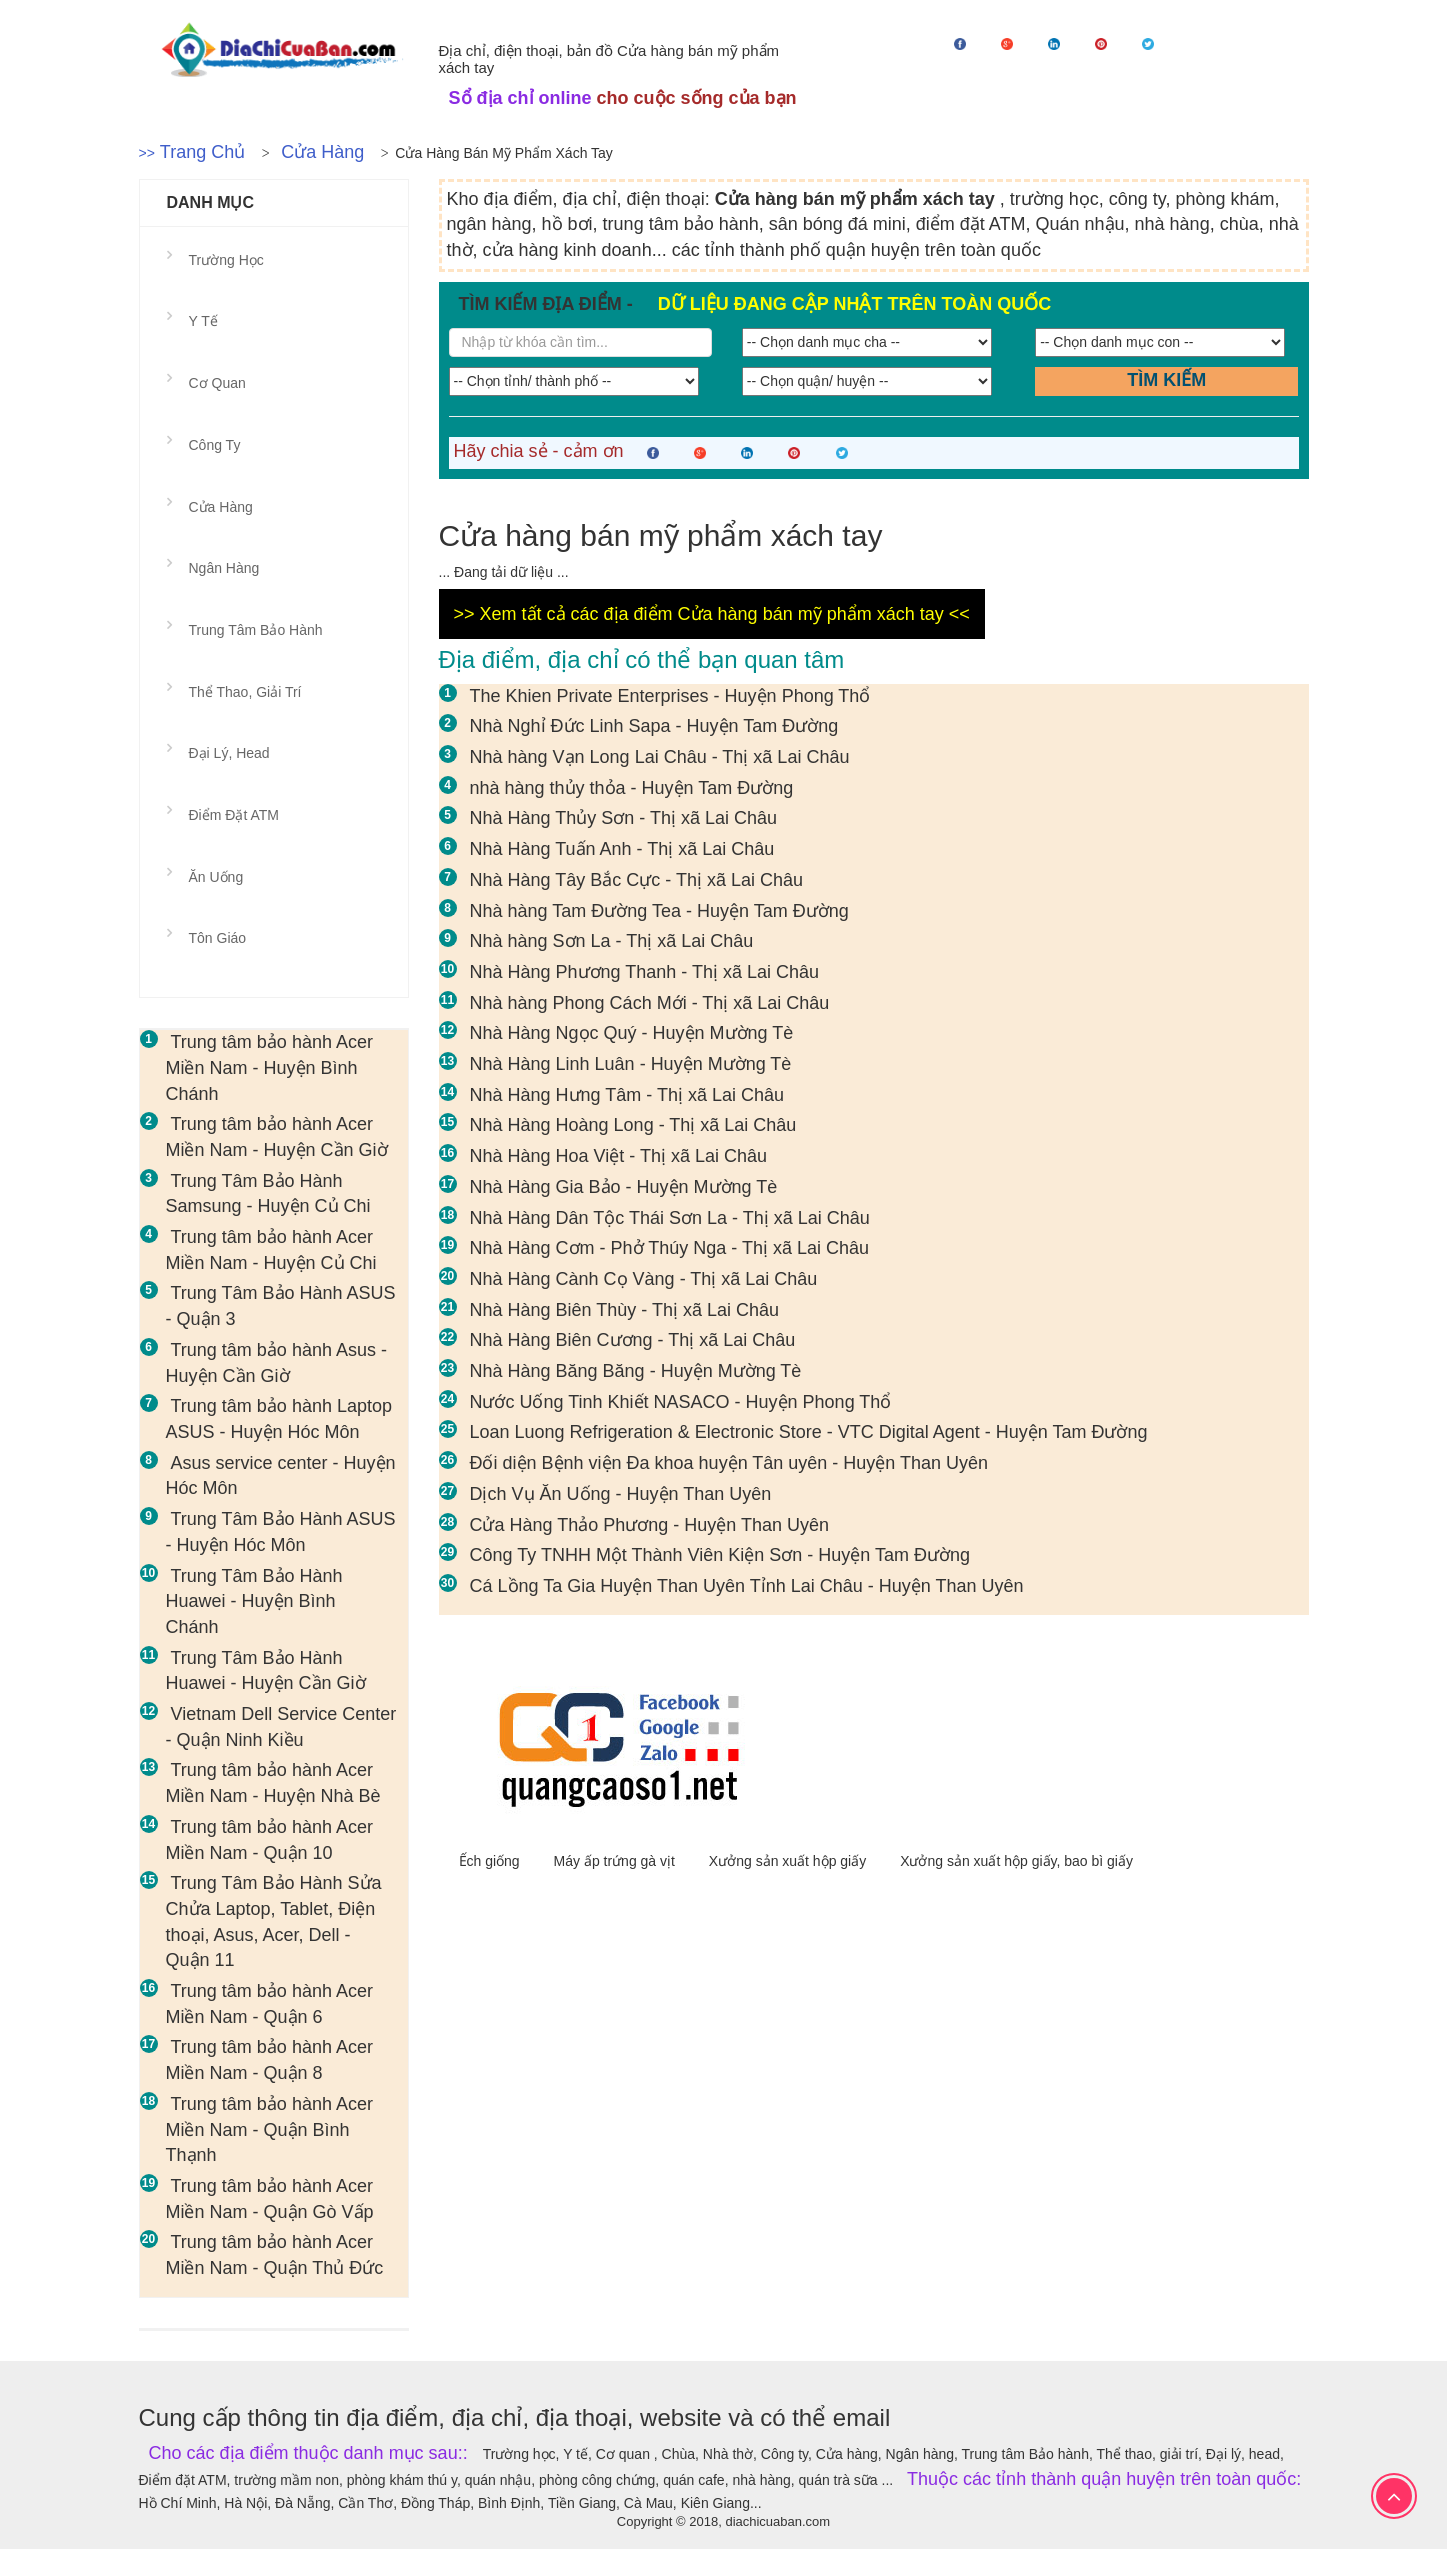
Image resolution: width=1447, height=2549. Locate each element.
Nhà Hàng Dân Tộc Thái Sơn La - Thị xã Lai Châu (670, 1218)
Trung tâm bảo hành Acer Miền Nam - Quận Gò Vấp (270, 2199)
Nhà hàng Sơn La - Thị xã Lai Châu (612, 941)
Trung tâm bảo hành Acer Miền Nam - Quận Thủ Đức (275, 2255)
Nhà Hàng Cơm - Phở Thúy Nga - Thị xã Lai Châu (670, 1248)
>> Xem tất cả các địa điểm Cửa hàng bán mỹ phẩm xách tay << (712, 614)
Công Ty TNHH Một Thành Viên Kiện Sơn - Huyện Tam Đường (720, 1555)
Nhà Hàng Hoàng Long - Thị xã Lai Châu (633, 1125)
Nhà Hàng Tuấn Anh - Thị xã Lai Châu (622, 849)
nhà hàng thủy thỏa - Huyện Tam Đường (632, 788)
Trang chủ (202, 152)
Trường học (226, 260)
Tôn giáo (218, 938)
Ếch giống (491, 1861)
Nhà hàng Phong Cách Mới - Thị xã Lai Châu (650, 1003)
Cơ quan (217, 383)
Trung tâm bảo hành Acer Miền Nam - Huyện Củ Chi (271, 1250)
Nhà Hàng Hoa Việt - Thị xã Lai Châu (619, 1156)
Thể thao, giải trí (245, 692)
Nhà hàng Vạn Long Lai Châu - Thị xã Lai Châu (660, 757)
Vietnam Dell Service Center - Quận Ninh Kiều (281, 1727)
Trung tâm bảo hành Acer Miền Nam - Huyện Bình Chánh (269, 1067)
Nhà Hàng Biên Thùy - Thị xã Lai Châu (625, 1310)
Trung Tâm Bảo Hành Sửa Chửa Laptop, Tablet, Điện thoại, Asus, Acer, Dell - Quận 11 (274, 1921)
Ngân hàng (224, 568)
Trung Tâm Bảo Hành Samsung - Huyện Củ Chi (268, 1194)
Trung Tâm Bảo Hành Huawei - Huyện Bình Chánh (254, 1601)
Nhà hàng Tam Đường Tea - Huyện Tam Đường (659, 911)
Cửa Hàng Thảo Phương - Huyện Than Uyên (650, 1525)
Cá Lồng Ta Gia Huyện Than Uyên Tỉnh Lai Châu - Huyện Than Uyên (747, 1586)
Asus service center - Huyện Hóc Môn (281, 1476)
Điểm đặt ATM (234, 815)
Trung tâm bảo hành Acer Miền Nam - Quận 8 (269, 2060)
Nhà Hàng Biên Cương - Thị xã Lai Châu (633, 1340)
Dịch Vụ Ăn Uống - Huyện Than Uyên (621, 1494)
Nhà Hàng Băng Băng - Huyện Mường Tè (636, 1371)
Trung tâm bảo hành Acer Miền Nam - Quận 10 (269, 1840)
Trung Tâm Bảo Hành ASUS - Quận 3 (281, 1306)
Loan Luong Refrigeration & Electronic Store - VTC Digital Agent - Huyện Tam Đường (809, 1432)
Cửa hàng (322, 152)
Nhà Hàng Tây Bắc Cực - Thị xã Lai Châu (636, 880)
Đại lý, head (229, 753)
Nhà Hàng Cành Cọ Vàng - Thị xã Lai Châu (644, 1279)
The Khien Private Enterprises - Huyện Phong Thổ (670, 696)
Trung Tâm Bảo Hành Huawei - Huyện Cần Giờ (266, 1671)
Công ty (215, 445)
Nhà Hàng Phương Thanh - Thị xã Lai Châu (645, 972)
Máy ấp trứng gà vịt (616, 1861)
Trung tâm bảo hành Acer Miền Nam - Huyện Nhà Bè (273, 1783)
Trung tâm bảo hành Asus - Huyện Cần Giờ (276, 1363)
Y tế (203, 321)
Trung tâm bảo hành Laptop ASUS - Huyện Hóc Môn (279, 1419)
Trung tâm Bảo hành (256, 630)
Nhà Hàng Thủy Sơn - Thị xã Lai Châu (624, 818)
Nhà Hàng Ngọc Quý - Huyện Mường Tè (632, 1033)
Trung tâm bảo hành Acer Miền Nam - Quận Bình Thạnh (269, 2129)
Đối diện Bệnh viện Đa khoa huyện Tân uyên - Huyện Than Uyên (729, 1463)
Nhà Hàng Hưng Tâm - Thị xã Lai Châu (627, 1095)
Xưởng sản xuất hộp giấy (789, 1861)
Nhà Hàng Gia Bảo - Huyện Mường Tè (624, 1187)
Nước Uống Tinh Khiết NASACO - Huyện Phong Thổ (681, 1402)
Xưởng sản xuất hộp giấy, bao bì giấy (1016, 1861)
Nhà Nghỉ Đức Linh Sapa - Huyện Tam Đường (654, 726)
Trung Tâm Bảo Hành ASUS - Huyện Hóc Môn (281, 1532)
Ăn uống (216, 877)
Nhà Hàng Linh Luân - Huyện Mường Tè (631, 1064)
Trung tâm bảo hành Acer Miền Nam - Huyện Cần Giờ (277, 1137)
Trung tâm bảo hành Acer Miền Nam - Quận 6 (269, 2004)
